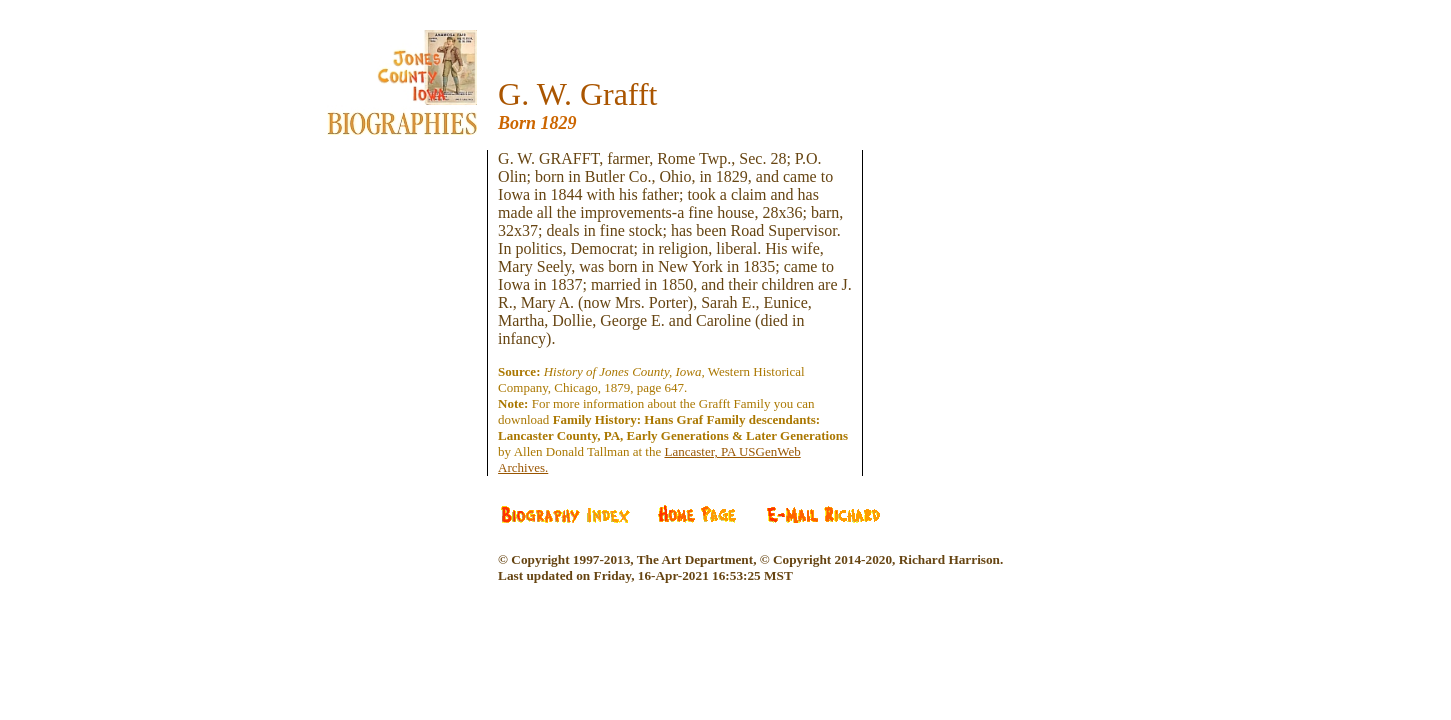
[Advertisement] (417, 270)
